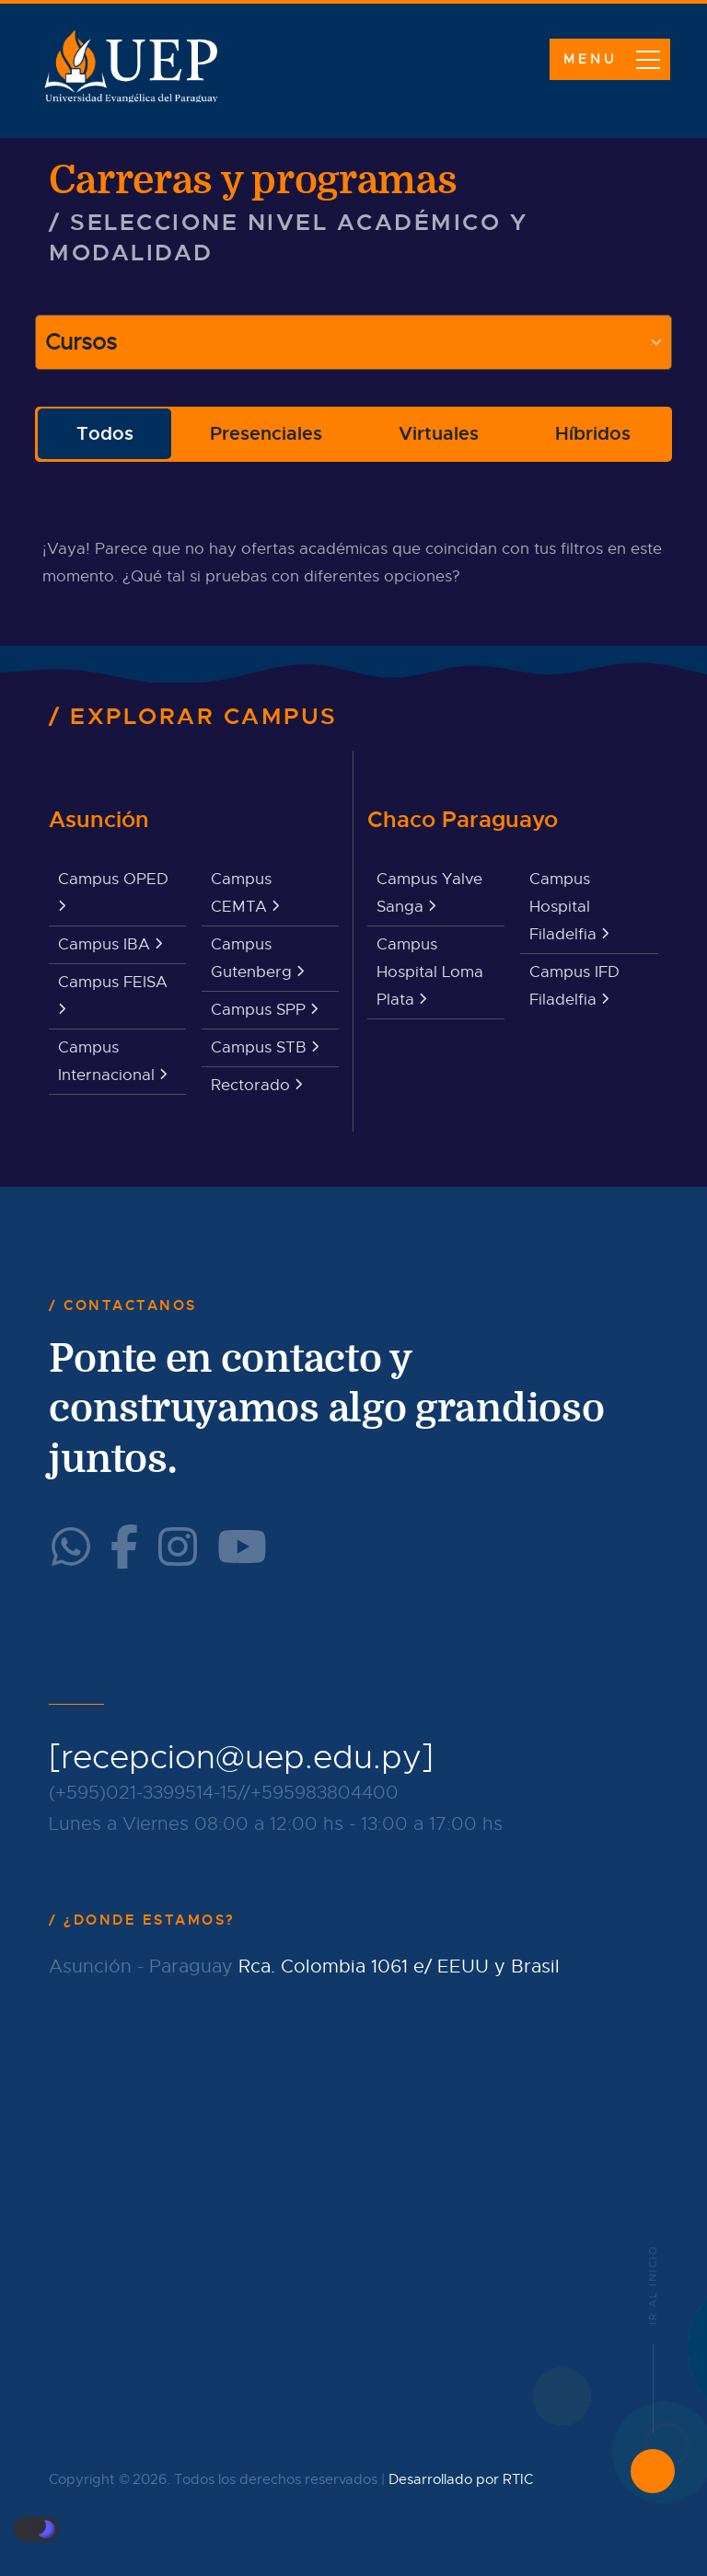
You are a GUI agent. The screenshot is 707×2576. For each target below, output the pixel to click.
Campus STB (265, 1047)
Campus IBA (110, 944)
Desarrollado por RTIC (460, 2479)
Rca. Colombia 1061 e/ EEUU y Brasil (399, 1966)
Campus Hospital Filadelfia (568, 906)
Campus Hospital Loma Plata (430, 972)
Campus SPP (264, 1009)
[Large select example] (353, 342)
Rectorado (256, 1085)
